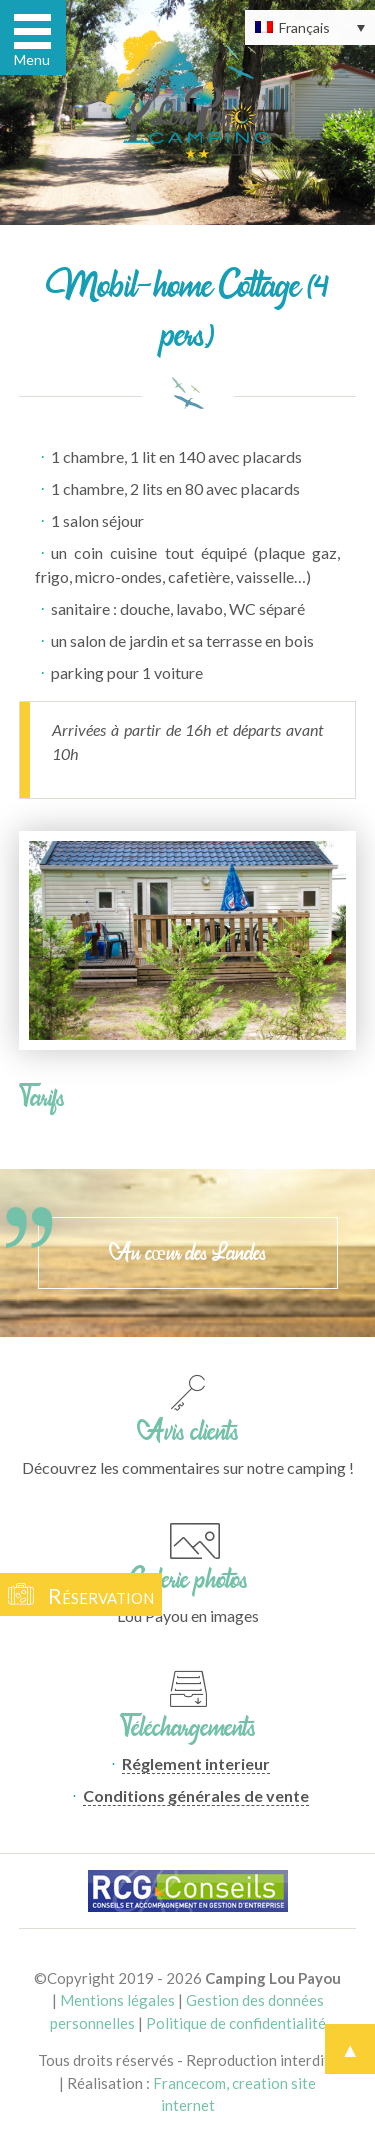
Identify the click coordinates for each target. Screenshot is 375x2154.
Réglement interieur (196, 1763)
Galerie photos (188, 1579)
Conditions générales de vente (196, 1795)
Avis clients (187, 1431)
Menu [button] (32, 59)
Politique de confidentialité (236, 2023)
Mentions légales (117, 2000)
